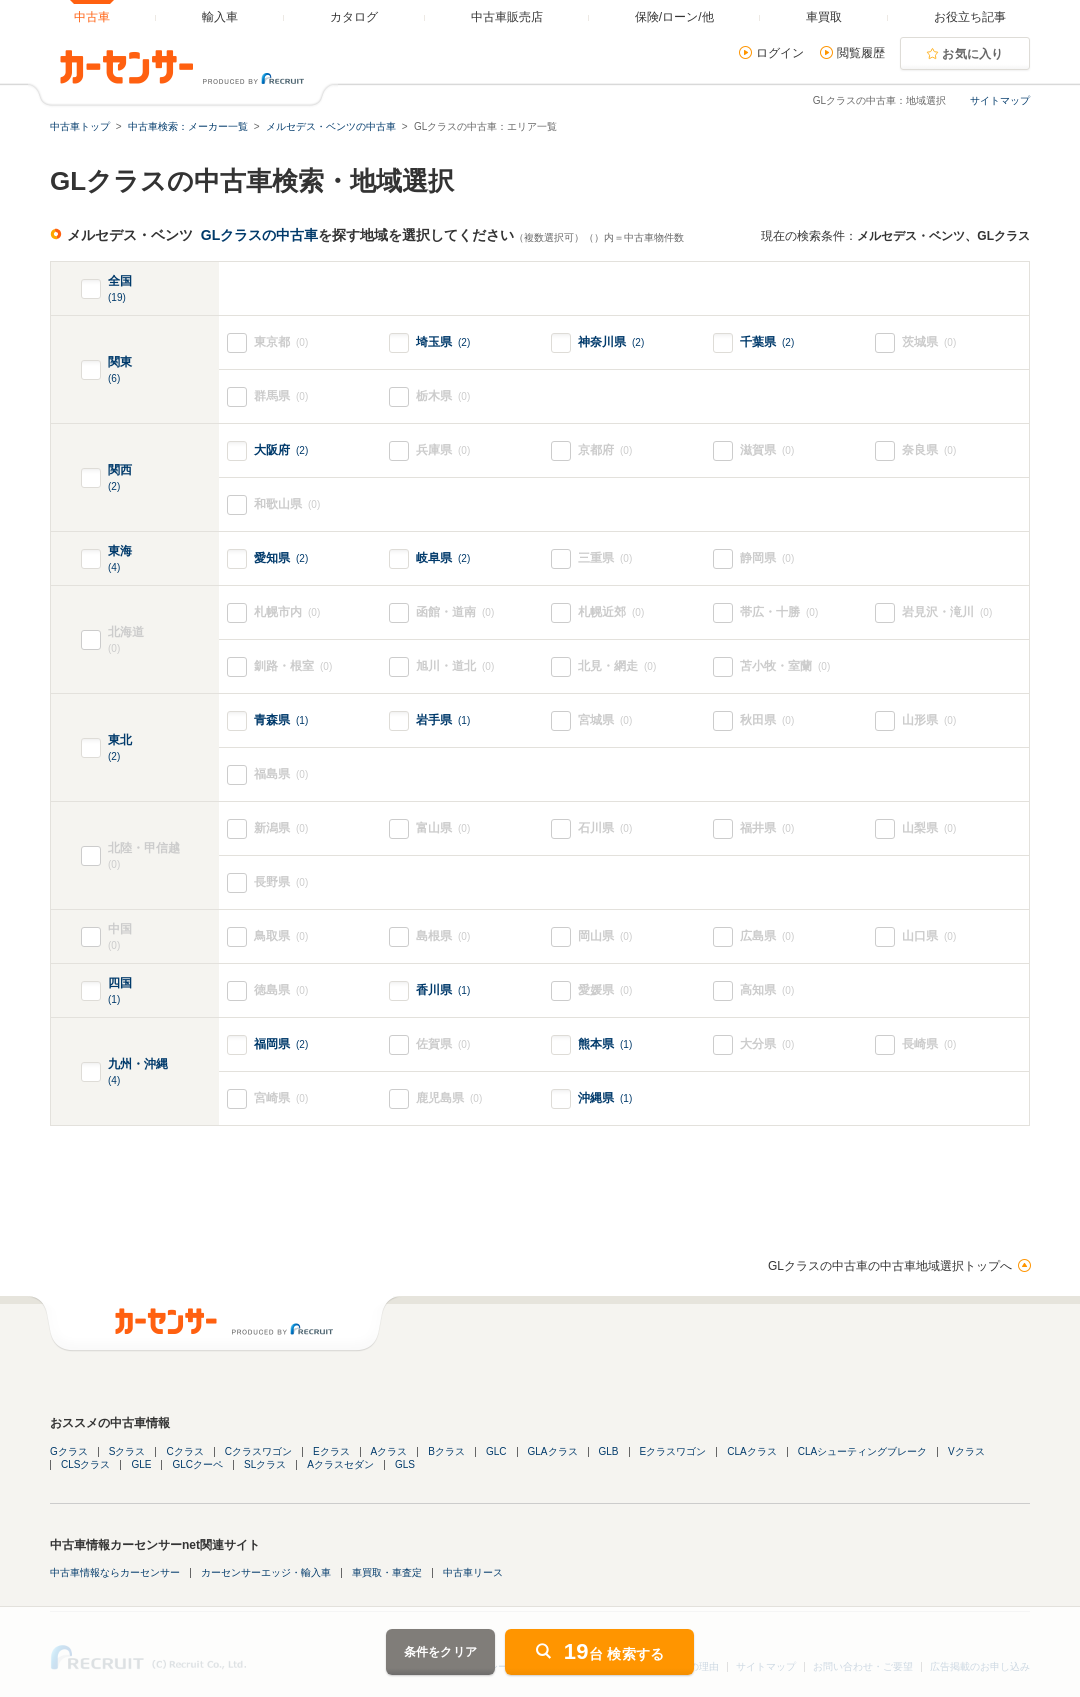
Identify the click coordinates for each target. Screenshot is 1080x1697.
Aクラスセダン (340, 1464)
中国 (135, 937)
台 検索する (614, 1651)
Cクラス (184, 1451)
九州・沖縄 (138, 1072)
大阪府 (281, 450)
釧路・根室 (293, 666)
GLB (609, 1451)
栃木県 (443, 396)
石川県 (605, 828)
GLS (405, 1464)
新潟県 (281, 828)
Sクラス (127, 1451)
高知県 (767, 990)
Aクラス (389, 1451)
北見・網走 (617, 666)
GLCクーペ (197, 1464)
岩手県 (443, 720)
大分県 (767, 1044)
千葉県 (767, 342)
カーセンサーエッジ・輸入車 (266, 1572)
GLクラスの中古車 (259, 235)
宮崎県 (281, 1098)
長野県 (281, 882)
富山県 (443, 828)
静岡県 (767, 558)
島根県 (443, 936)
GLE (141, 1464)
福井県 (767, 828)
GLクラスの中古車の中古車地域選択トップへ (890, 1266)
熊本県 (605, 1044)
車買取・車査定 (387, 1572)
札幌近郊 (611, 612)
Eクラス (331, 1451)
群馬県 (281, 396)
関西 (120, 478)
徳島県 (281, 990)
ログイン (780, 53)
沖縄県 (605, 1098)
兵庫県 (443, 450)
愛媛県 (605, 990)
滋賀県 (767, 450)
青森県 (281, 720)
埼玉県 (443, 342)
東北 (120, 748)
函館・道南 (455, 612)
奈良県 (929, 450)
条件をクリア (441, 1652)
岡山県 (605, 936)
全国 (120, 289)
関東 (120, 370)
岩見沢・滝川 (947, 612)
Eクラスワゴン (673, 1451)
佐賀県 (443, 1044)
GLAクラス (553, 1451)
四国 (120, 991)
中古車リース (473, 1572)
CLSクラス (85, 1464)
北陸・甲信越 (163, 856)
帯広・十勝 (779, 612)
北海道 (163, 640)
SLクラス (265, 1464)
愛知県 (281, 558)
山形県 (929, 720)
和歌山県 (287, 504)
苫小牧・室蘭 (785, 666)
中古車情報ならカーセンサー (115, 1572)
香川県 (443, 990)
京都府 (605, 450)
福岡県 (281, 1044)
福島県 (281, 774)
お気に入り (973, 54)
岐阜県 (443, 558)
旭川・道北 (455, 666)
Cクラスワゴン (258, 1451)
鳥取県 (281, 936)
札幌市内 (287, 612)
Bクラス (446, 1451)
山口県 (929, 936)
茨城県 (929, 342)
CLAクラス (751, 1451)
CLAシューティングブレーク (862, 1451)
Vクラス (966, 1451)
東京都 (281, 342)
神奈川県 (611, 342)
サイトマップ (1000, 100)
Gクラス (69, 1451)
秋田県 (767, 720)
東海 (120, 559)
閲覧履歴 (861, 53)
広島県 (767, 936)
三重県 (605, 558)
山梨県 (929, 828)
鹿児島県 (449, 1098)
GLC (496, 1451)
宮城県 (605, 720)
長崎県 (929, 1044)
